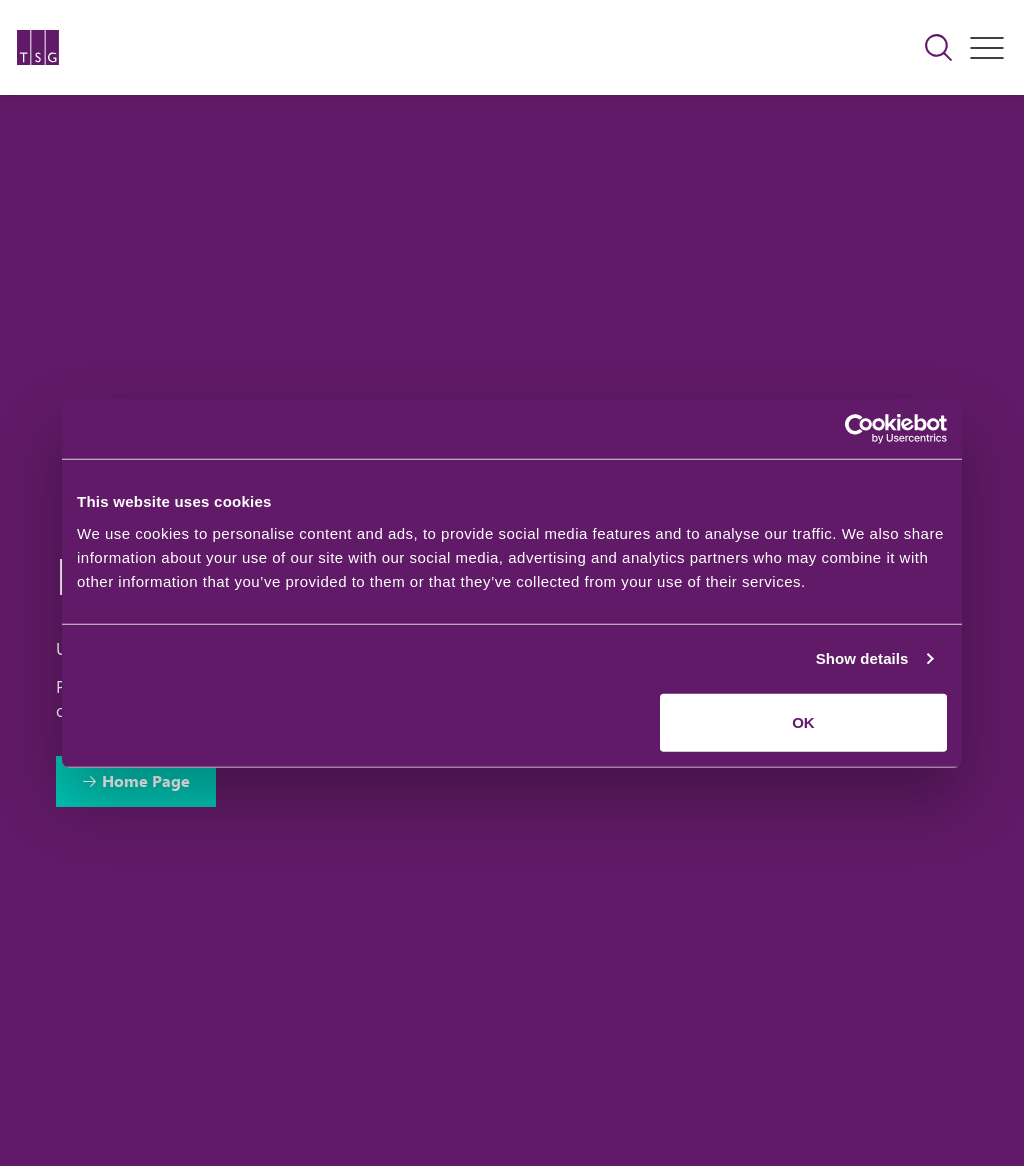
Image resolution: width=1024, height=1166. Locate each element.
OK (803, 721)
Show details (862, 658)
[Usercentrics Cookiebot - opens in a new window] (859, 429)
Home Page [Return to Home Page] (146, 780)
